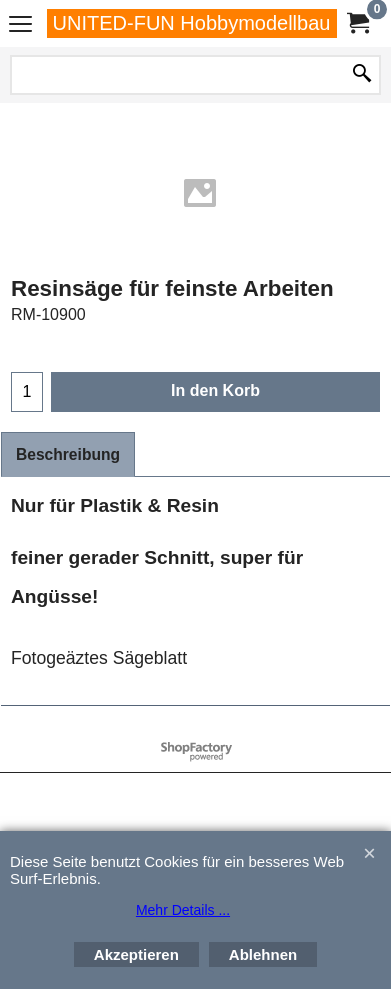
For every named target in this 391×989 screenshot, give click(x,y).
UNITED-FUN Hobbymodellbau (192, 23)
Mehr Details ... (183, 910)
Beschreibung (68, 454)
